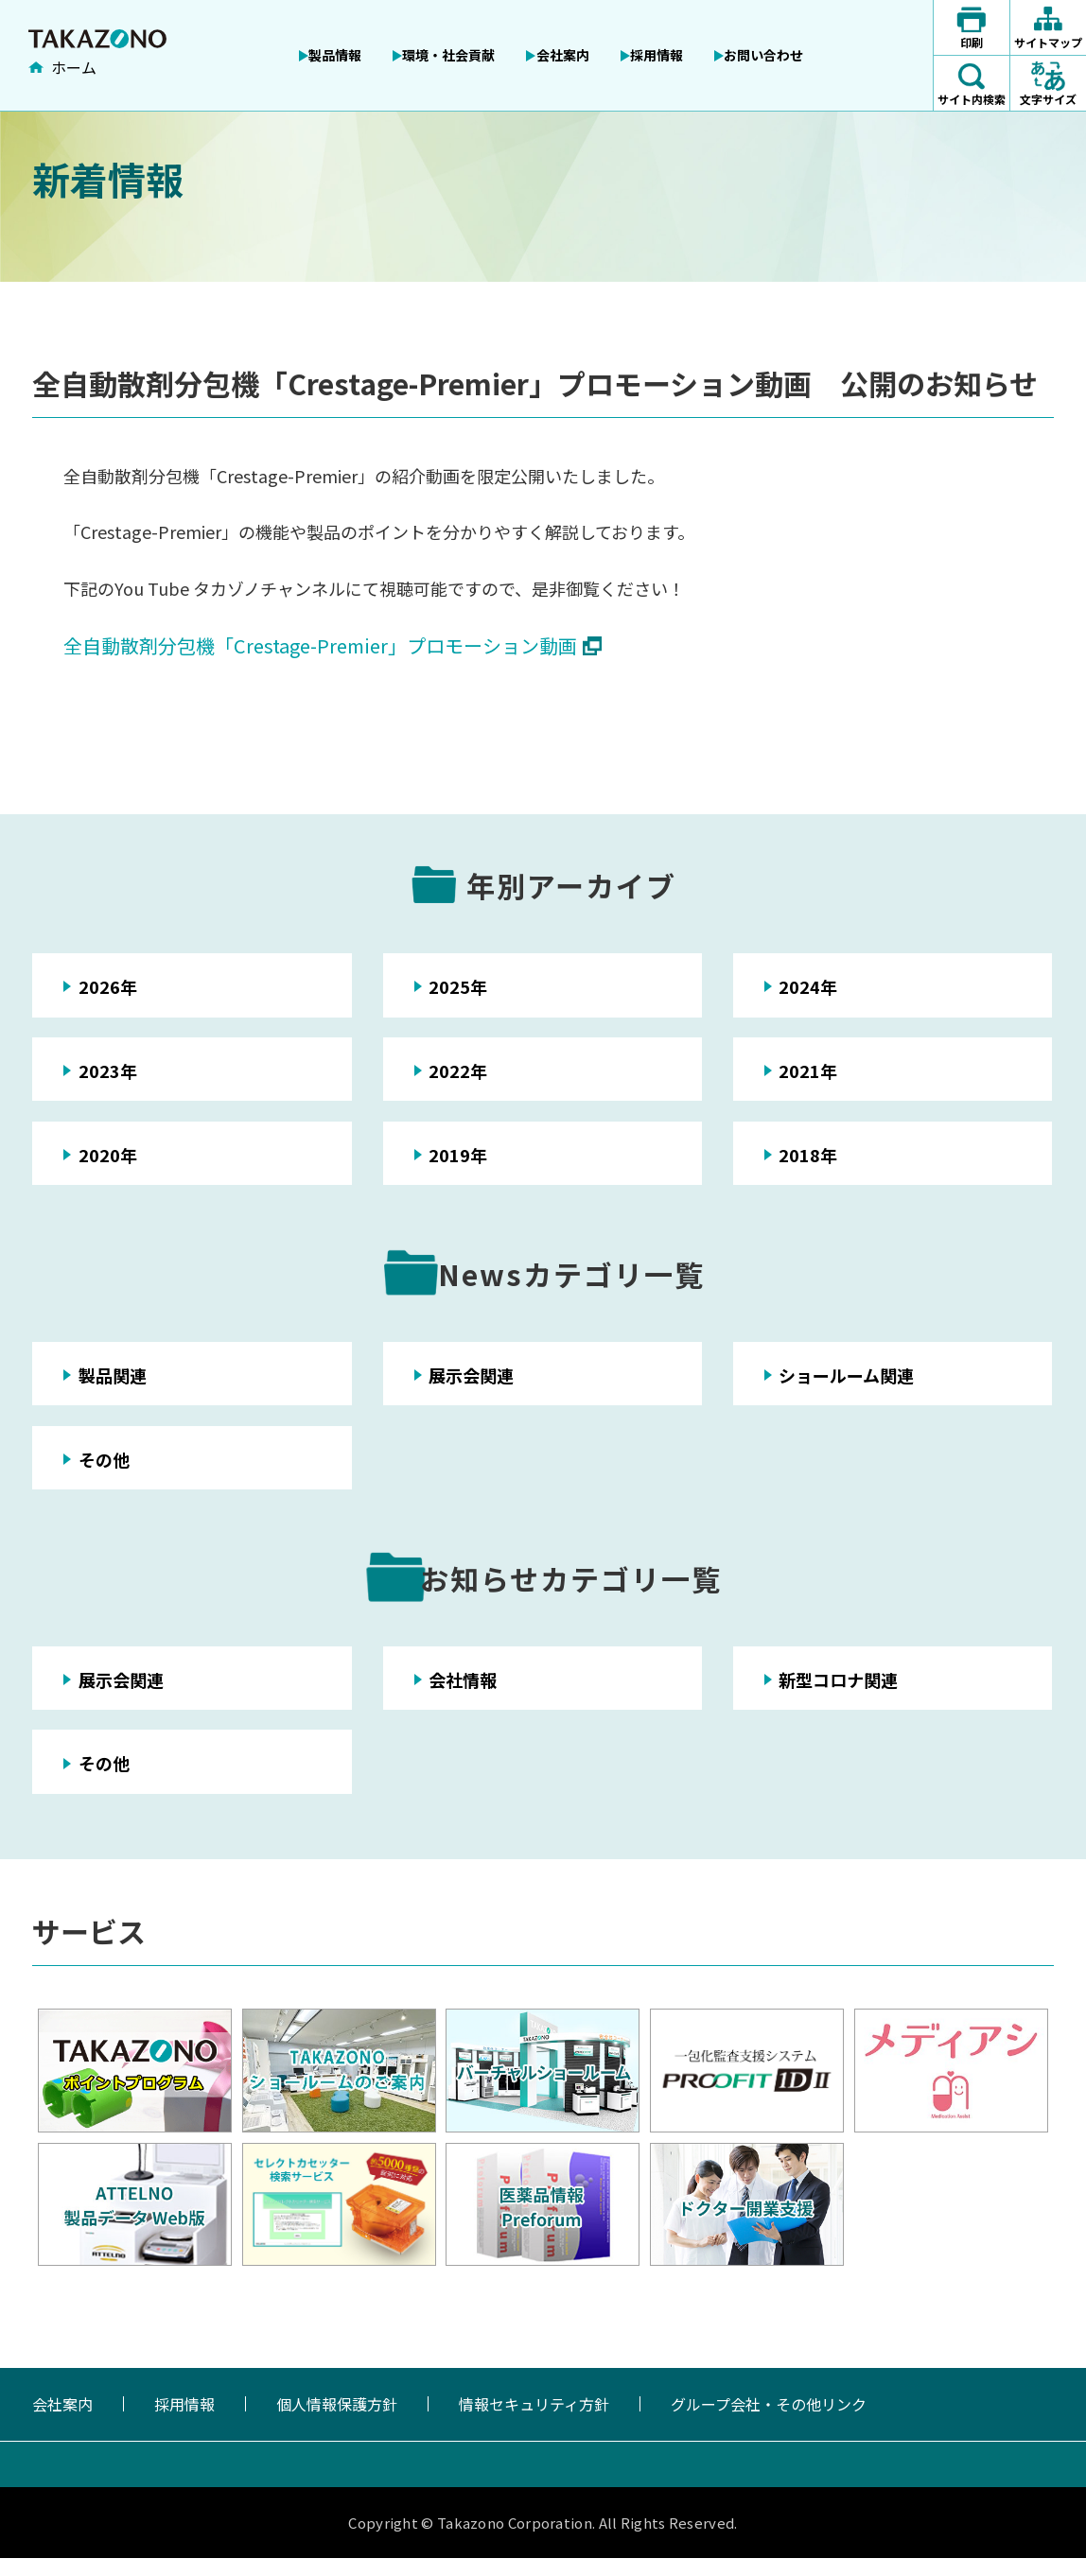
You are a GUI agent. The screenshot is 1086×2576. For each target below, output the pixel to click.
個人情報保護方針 (336, 2422)
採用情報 (184, 2422)
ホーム (73, 69)
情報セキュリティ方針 (534, 2422)
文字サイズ (1048, 99)
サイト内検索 (971, 99)
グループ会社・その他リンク (769, 2422)
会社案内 (62, 2422)
